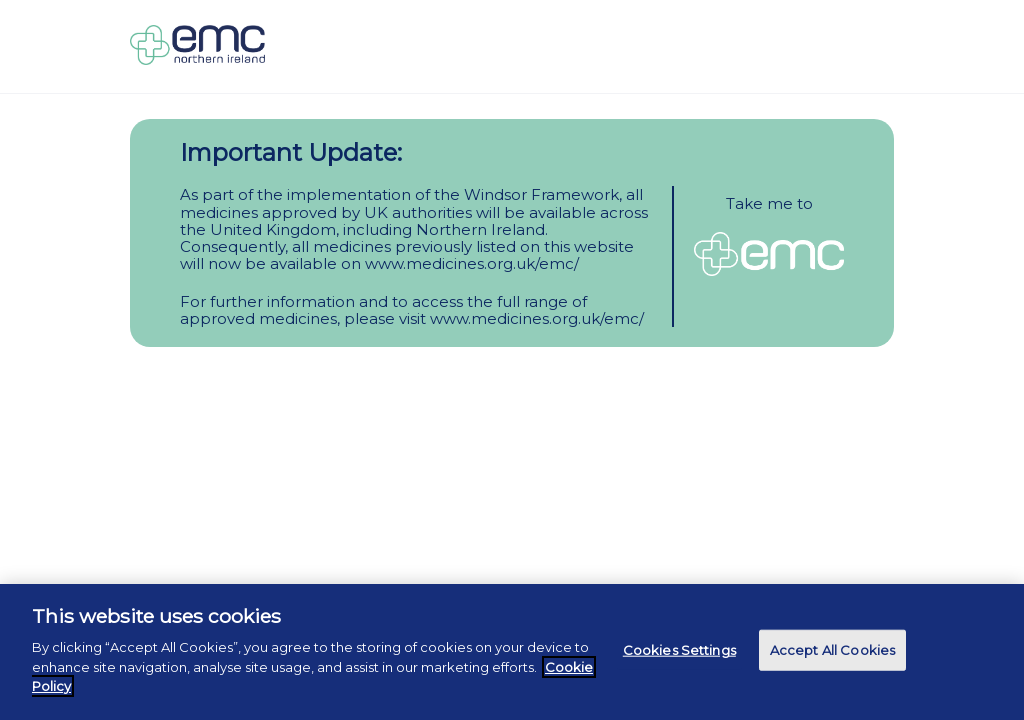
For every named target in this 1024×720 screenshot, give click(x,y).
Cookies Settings (679, 649)
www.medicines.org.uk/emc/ (472, 263)
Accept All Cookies (832, 649)
